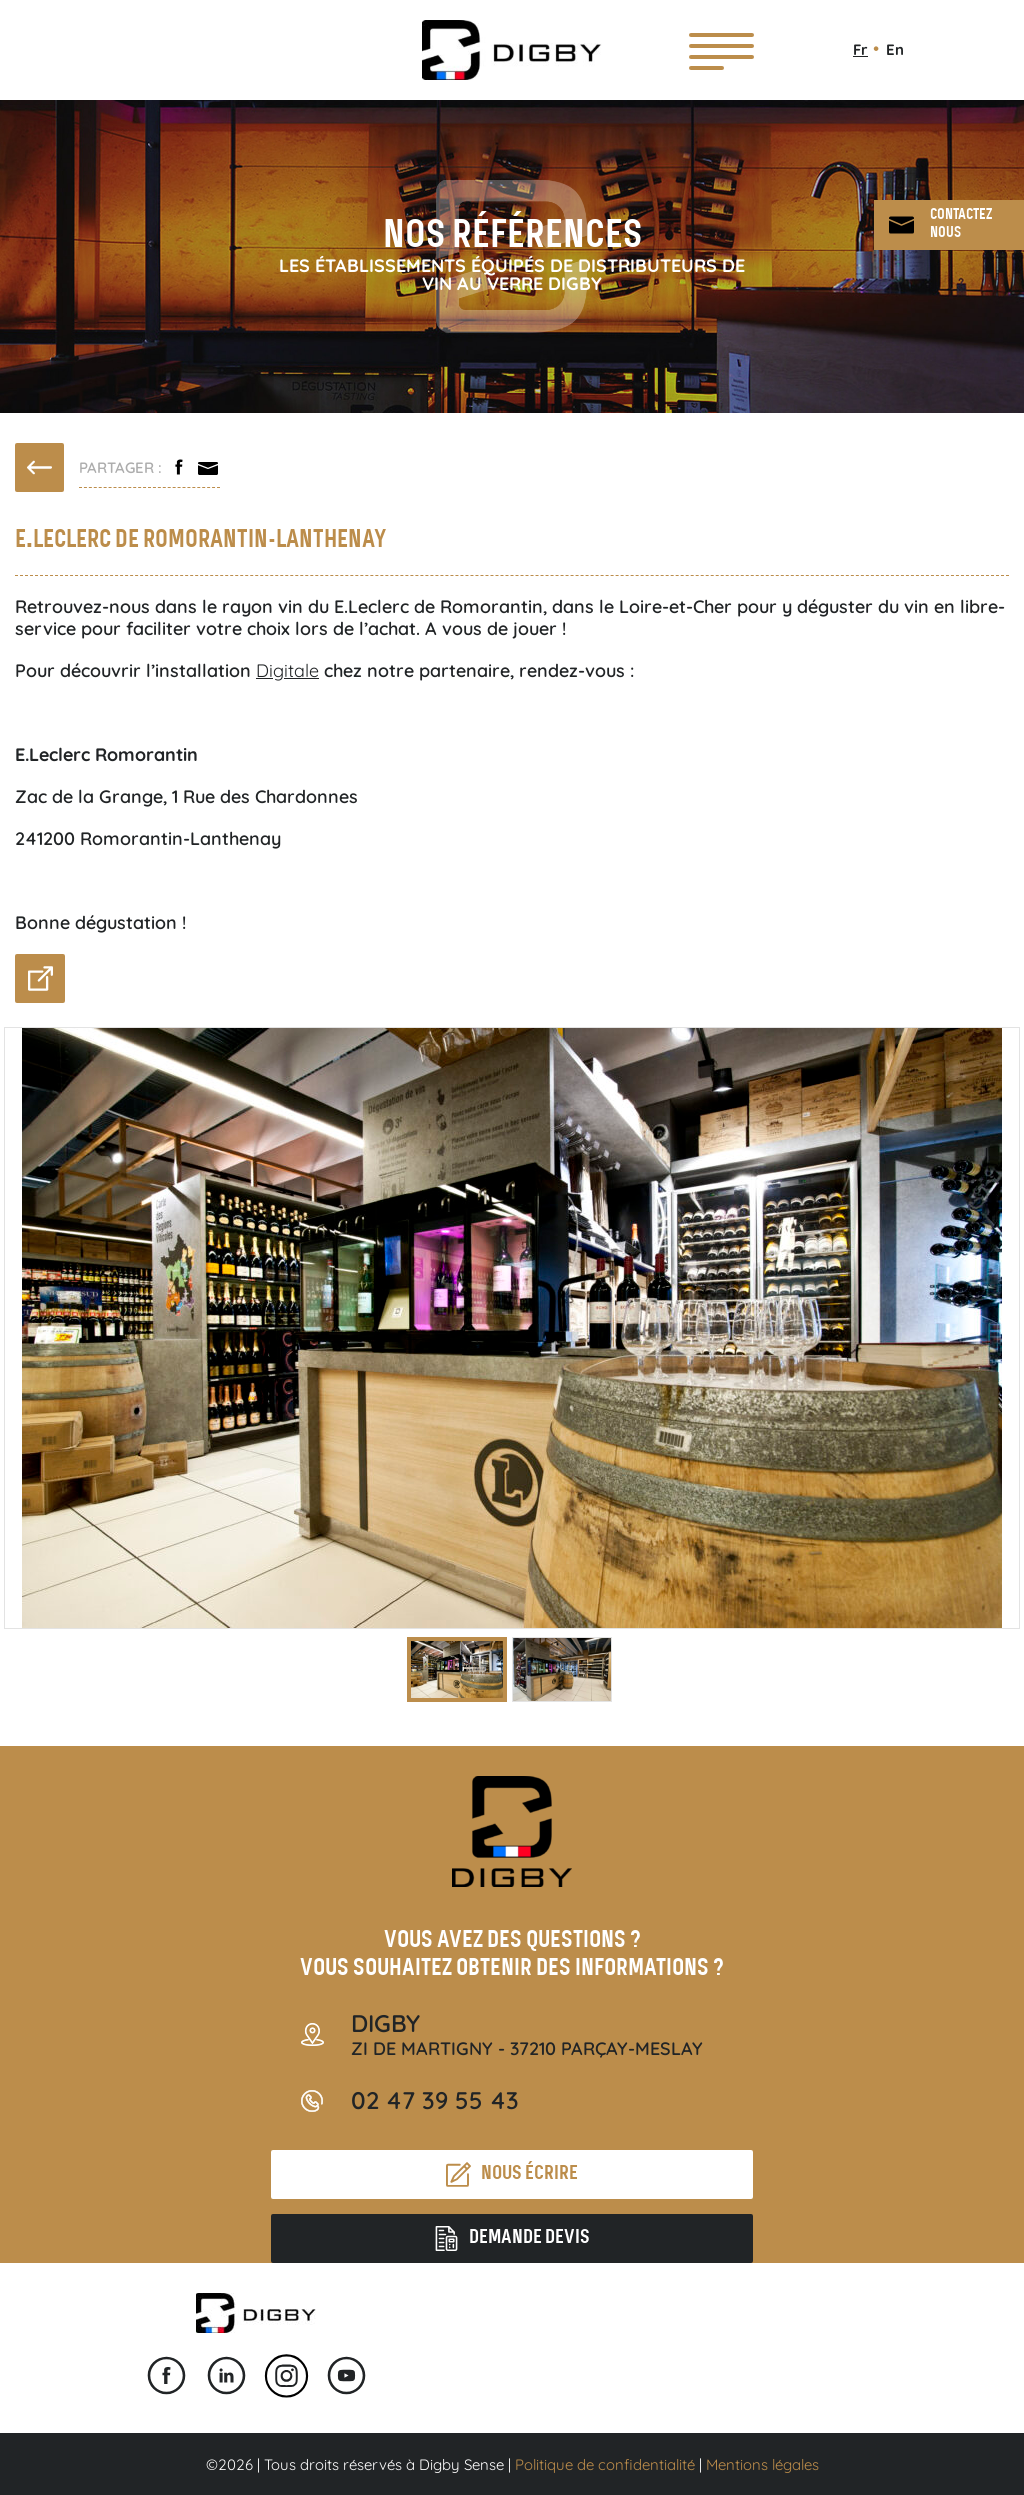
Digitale (287, 670)
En (895, 49)
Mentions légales (762, 2464)
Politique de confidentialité (605, 2464)
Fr (860, 49)
